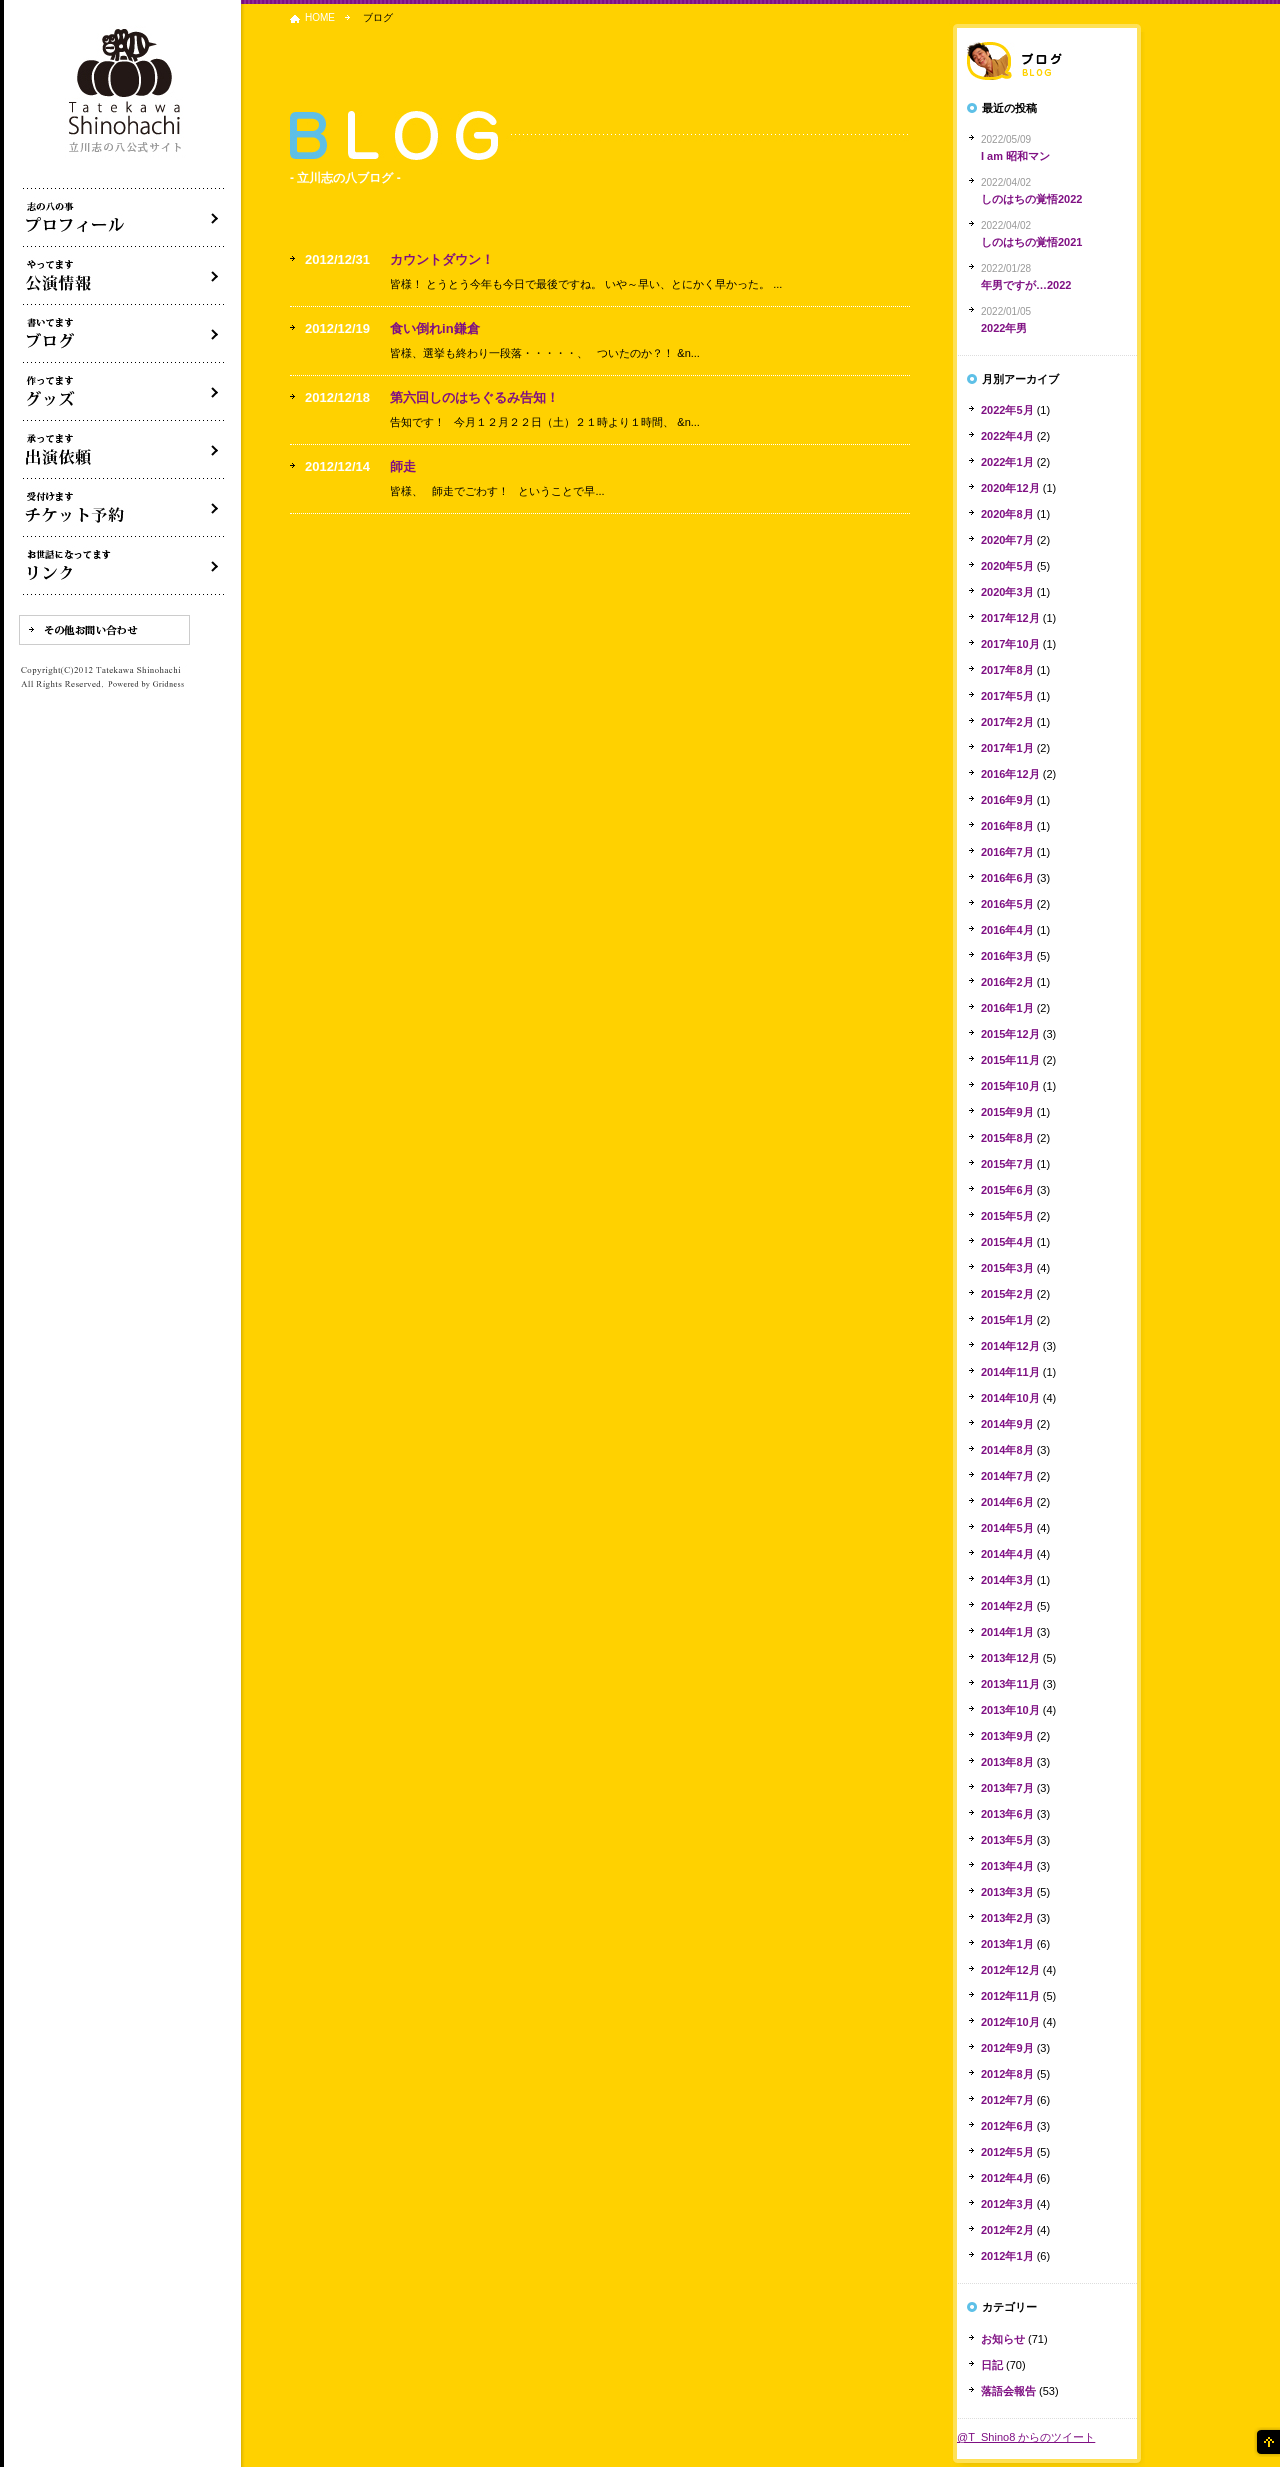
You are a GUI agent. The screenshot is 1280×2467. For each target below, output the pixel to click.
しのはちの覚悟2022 (1031, 199)
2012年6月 (1007, 2126)
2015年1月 (1007, 1320)
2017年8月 (1007, 670)
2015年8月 (1007, 1138)
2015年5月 (1007, 1216)
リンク (124, 566)
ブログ (124, 334)
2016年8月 (1007, 826)
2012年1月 (1007, 2256)
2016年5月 (1007, 904)
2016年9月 (1007, 800)
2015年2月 (1007, 1294)
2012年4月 (1007, 2178)
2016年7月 (1007, 852)
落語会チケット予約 (124, 508)
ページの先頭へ (1267, 2442)
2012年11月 (1010, 1996)
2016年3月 (1007, 956)
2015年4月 (1007, 1242)
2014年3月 (1007, 1580)
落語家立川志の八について (124, 218)
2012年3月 (1007, 2204)
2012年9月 (1007, 2048)
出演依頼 (124, 450)
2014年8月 (1007, 1450)
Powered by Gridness (146, 685)
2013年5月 (1007, 1840)
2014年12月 (1010, 1346)
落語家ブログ (1047, 61)
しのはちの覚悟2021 (1031, 242)
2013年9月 (1007, 1736)
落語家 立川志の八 (126, 91)
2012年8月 (1007, 2074)
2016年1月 (1007, 1008)
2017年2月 (1007, 722)
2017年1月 (1007, 748)
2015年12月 (1010, 1034)
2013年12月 (1010, 1658)
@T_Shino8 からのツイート (1026, 2437)
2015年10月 (1010, 1086)
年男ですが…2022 (1026, 285)
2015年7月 (1007, 1164)
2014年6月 (1007, 1502)
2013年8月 (1007, 1762)
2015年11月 (1010, 1060)
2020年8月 (1007, 514)
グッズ (124, 392)
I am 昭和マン (1015, 156)
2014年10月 (1010, 1398)
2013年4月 (1007, 1866)
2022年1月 (1007, 462)
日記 (992, 2365)
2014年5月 (1007, 1528)
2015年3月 (1007, 1268)
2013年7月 (1007, 1788)
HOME (320, 17)
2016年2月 (1007, 982)
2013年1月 (1007, 1944)
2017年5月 (1007, 696)
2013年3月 (1007, 1892)
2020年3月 (1007, 592)
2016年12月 (1010, 774)
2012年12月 (1010, 1970)
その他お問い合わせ (104, 630)
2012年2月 (1007, 2230)
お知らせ (1003, 2339)
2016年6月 (1007, 878)
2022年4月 (1007, 436)
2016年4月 (1007, 930)
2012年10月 (1010, 2022)
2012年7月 (1007, 2100)
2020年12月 (1010, 488)
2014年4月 (1007, 1554)
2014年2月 (1007, 1606)
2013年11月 (1010, 1684)
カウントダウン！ (442, 259)
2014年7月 (1007, 1476)
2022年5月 (1007, 410)
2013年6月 (1007, 1814)
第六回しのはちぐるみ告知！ (474, 397)
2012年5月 (1007, 2152)
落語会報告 (1008, 2391)
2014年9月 (1007, 1424)
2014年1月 (1007, 1632)
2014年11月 (1010, 1372)
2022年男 (1004, 328)
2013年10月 (1010, 1710)
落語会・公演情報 (124, 276)
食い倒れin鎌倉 (435, 328)
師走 (403, 466)
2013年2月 (1007, 1918)
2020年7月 (1007, 540)
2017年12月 (1010, 618)
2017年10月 (1010, 644)
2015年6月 (1007, 1190)
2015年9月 (1007, 1112)
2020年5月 (1007, 566)
